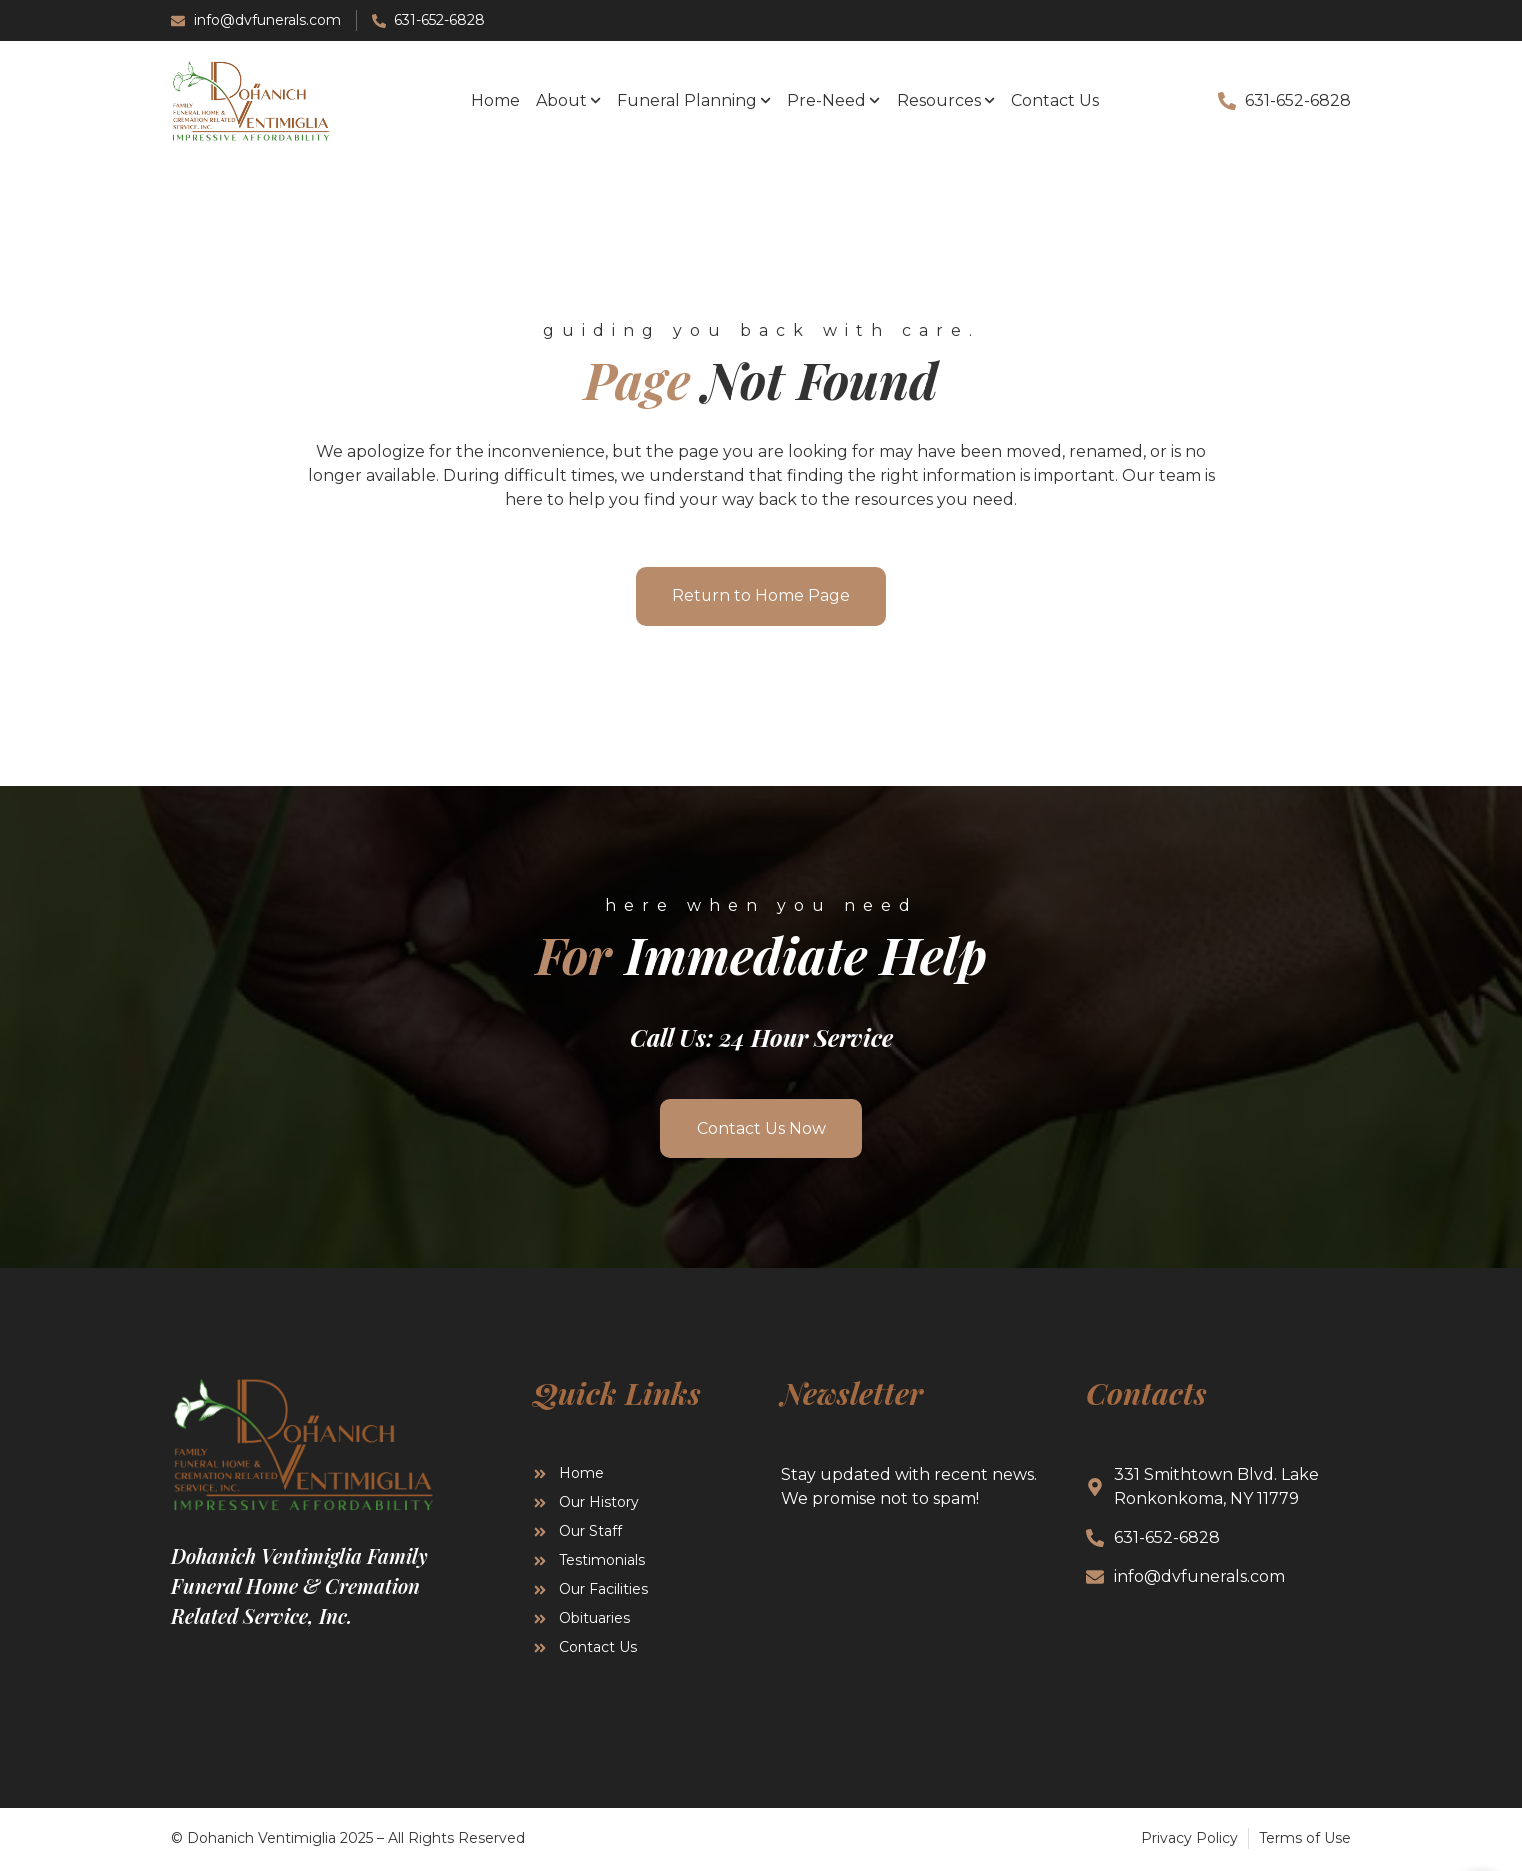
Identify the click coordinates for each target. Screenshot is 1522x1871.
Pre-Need (833, 100)
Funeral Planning (694, 100)
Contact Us (1055, 100)
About (568, 100)
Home (495, 100)
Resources (946, 100)
